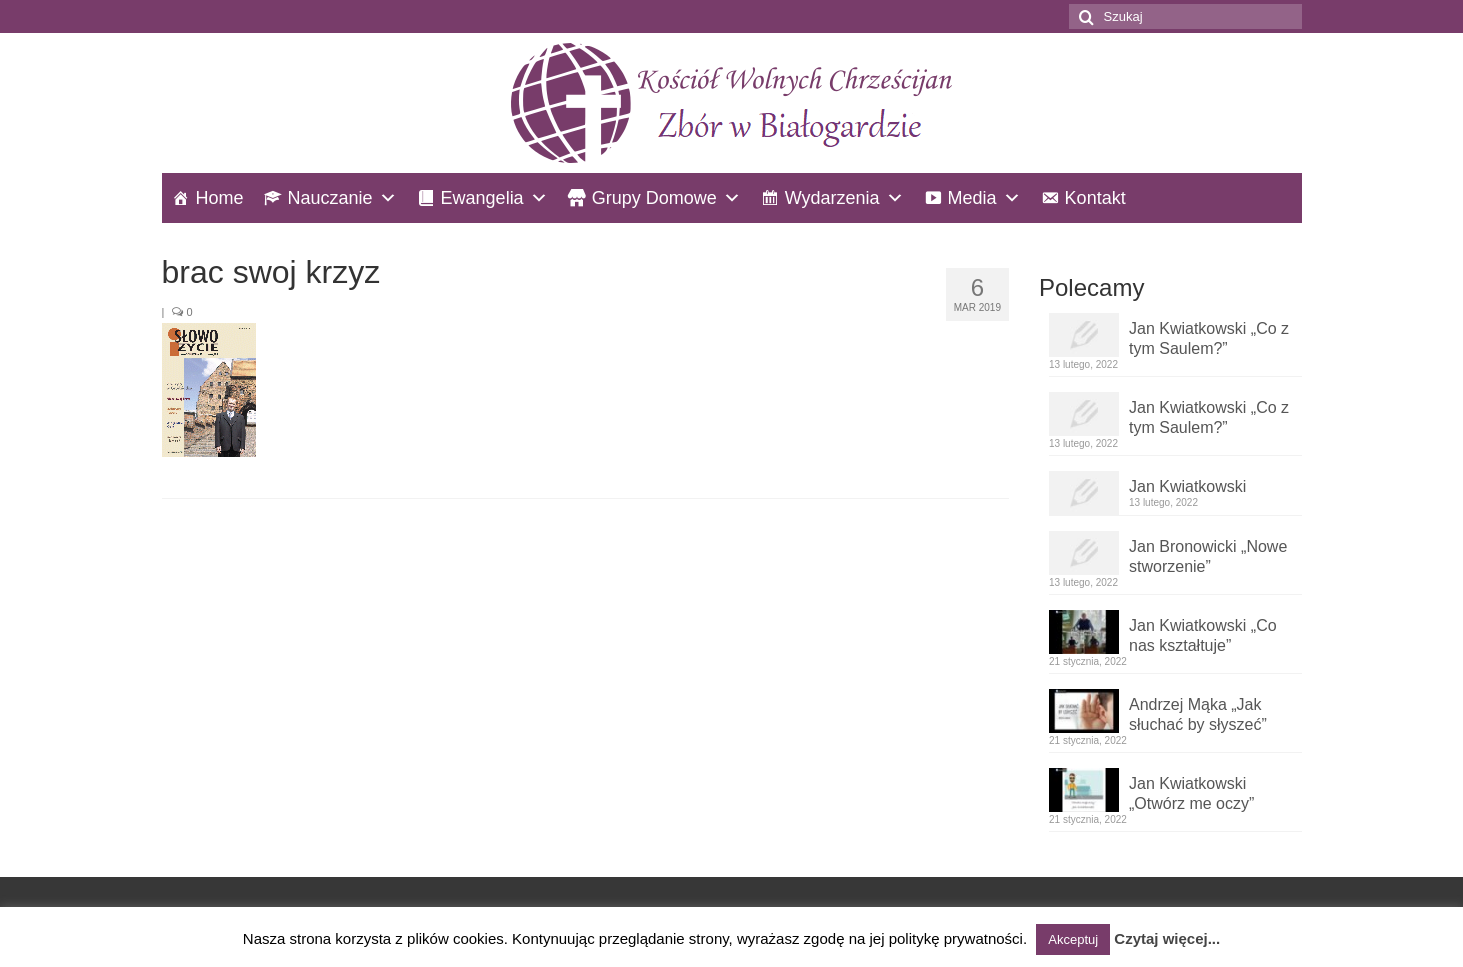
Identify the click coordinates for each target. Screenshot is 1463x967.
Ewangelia (482, 198)
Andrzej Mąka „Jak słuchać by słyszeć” (1198, 714)
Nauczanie (330, 198)
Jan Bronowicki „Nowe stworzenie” (1208, 556)
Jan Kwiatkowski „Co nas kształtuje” (1203, 635)
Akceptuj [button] (1073, 939)
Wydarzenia (832, 198)
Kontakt (1095, 198)
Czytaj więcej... (1167, 938)
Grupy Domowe (654, 198)
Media (972, 198)
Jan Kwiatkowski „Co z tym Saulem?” (1209, 338)
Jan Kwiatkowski (1187, 486)
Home (220, 198)
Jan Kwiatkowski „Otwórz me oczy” (1191, 793)
